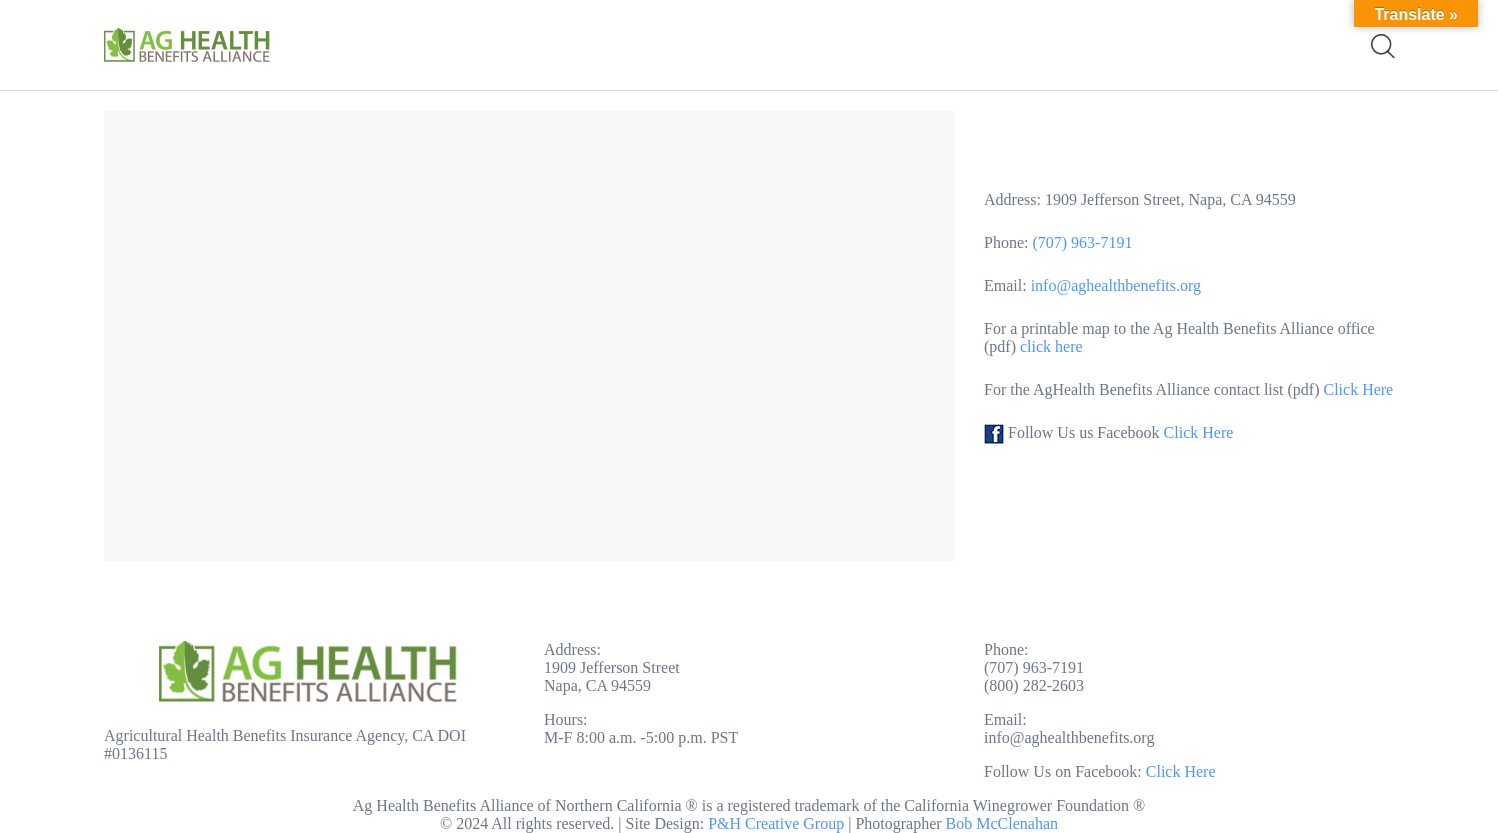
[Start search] (1381, 46)
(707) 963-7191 (1082, 242)
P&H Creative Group (776, 823)
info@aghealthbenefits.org (1116, 285)
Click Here (1358, 389)
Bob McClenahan (1002, 823)
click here (1049, 346)
